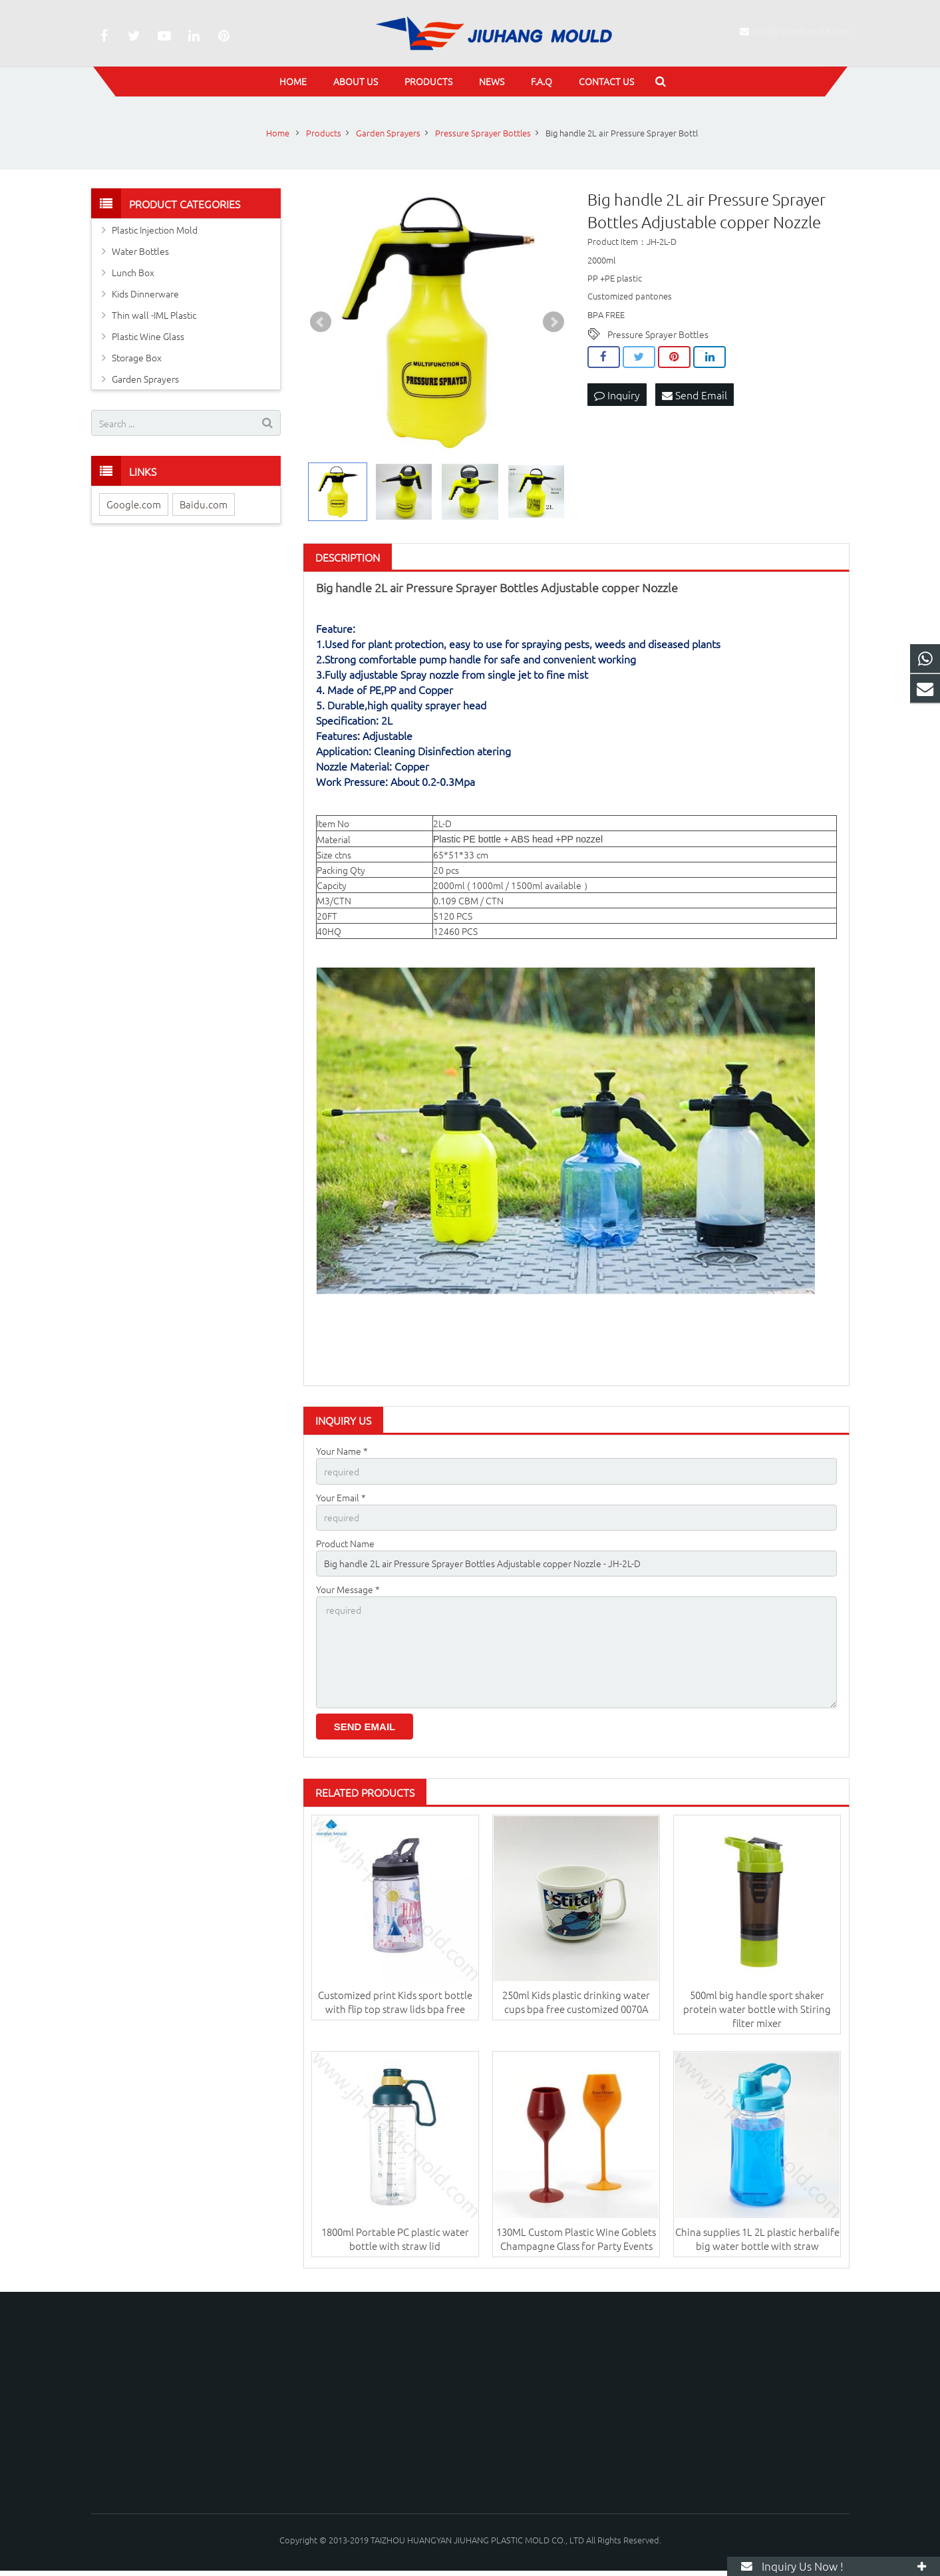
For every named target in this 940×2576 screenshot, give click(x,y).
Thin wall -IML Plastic (154, 314)
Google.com (133, 504)
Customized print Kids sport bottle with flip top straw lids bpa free (395, 2002)
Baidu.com (204, 504)
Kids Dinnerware (145, 293)
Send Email (694, 394)
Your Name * (342, 1450)
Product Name (345, 1543)
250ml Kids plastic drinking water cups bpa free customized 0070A (576, 2002)
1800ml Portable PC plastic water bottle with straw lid (395, 2239)
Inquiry (617, 394)
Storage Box (137, 357)
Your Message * (348, 1589)
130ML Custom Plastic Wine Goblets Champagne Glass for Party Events (576, 2239)
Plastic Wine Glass (148, 336)
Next (553, 322)
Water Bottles (140, 251)
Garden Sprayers (145, 378)
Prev (320, 322)
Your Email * (341, 1497)
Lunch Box (133, 272)
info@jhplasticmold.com (800, 30)
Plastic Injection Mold (155, 229)
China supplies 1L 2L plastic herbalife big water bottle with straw (757, 2239)
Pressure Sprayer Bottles (657, 334)
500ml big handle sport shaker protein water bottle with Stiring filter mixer (757, 2009)
